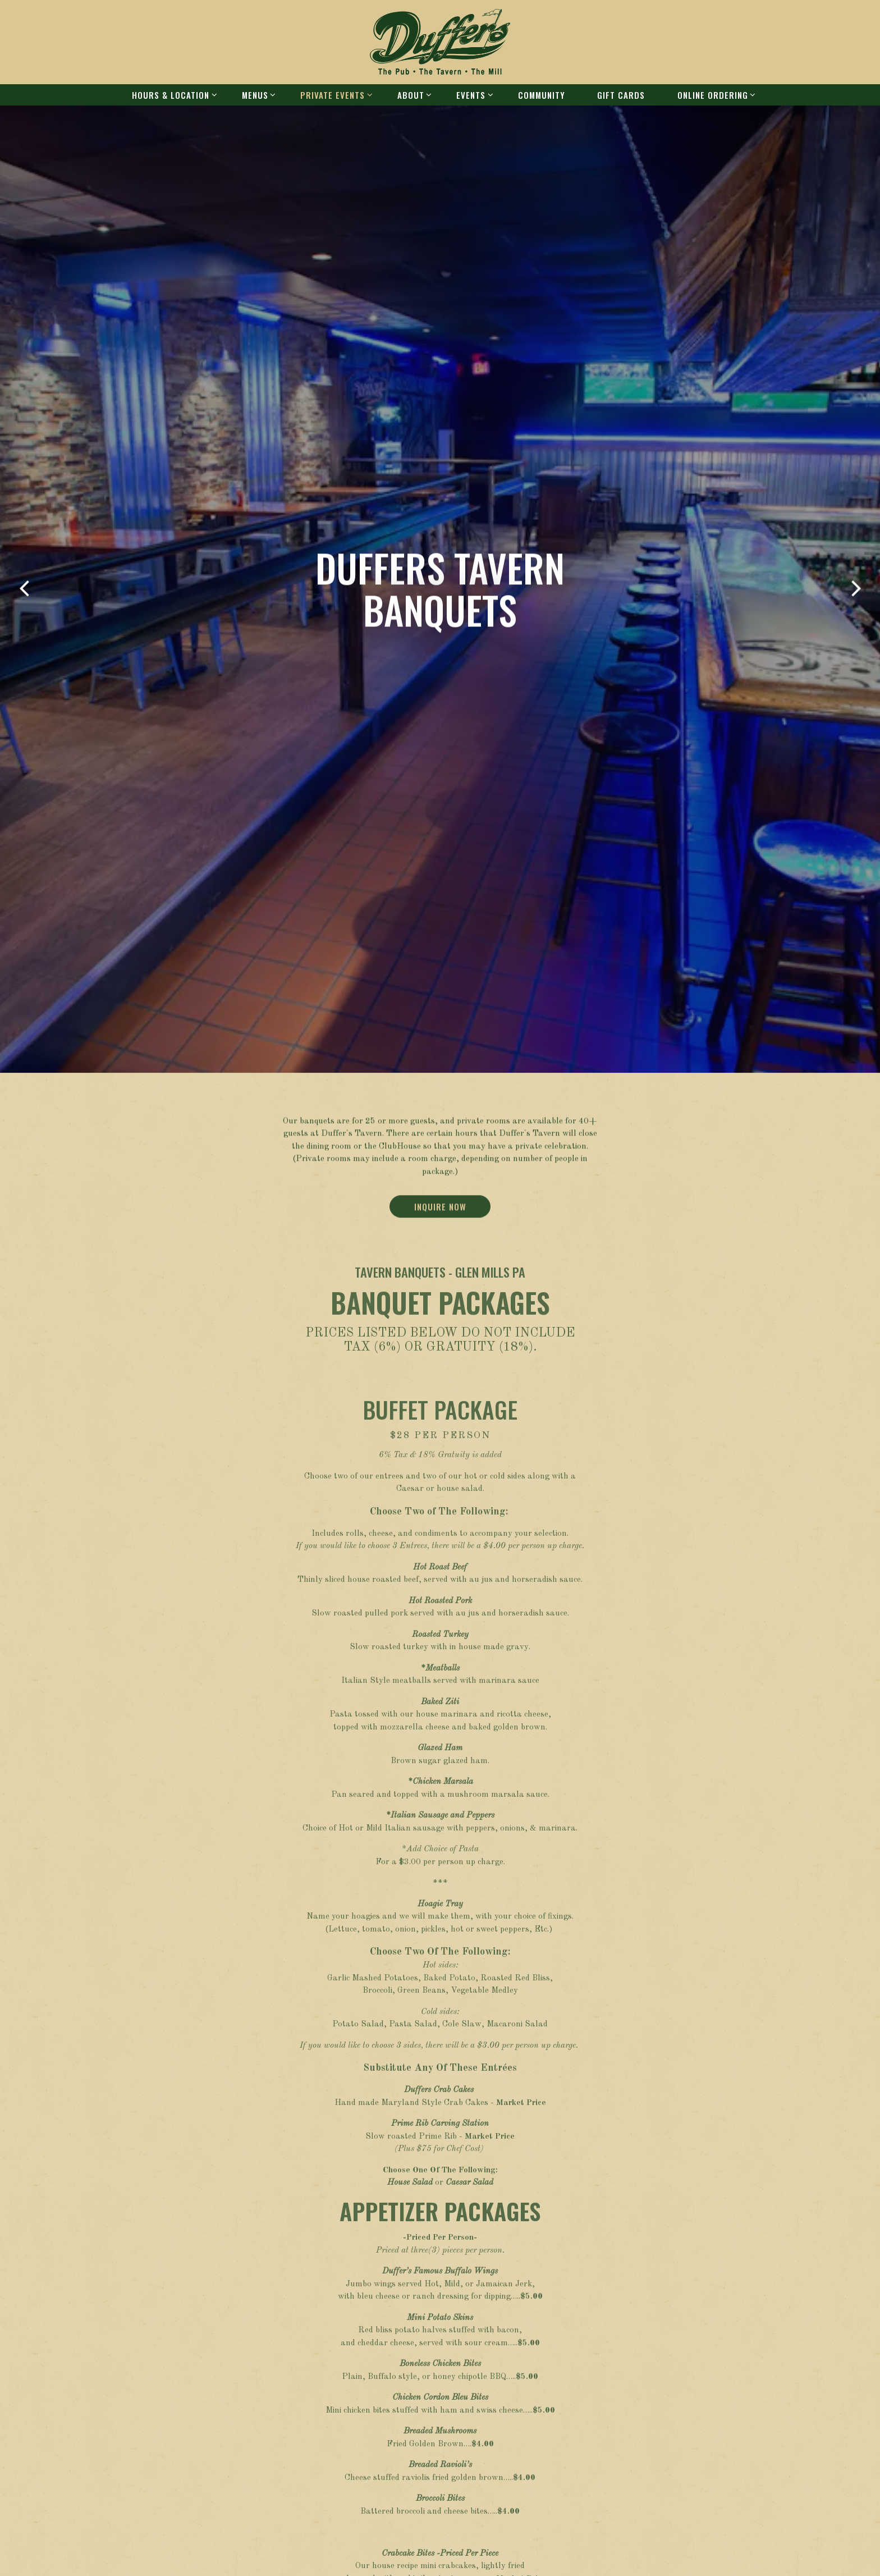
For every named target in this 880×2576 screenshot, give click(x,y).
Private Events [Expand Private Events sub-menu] (334, 94)
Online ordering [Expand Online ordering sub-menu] (715, 94)
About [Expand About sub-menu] (413, 94)
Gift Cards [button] (621, 95)
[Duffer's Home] (440, 42)
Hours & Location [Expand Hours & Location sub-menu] (172, 94)
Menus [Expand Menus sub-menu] (257, 94)
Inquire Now (440, 889)
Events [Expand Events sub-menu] (473, 94)
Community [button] (541, 95)
